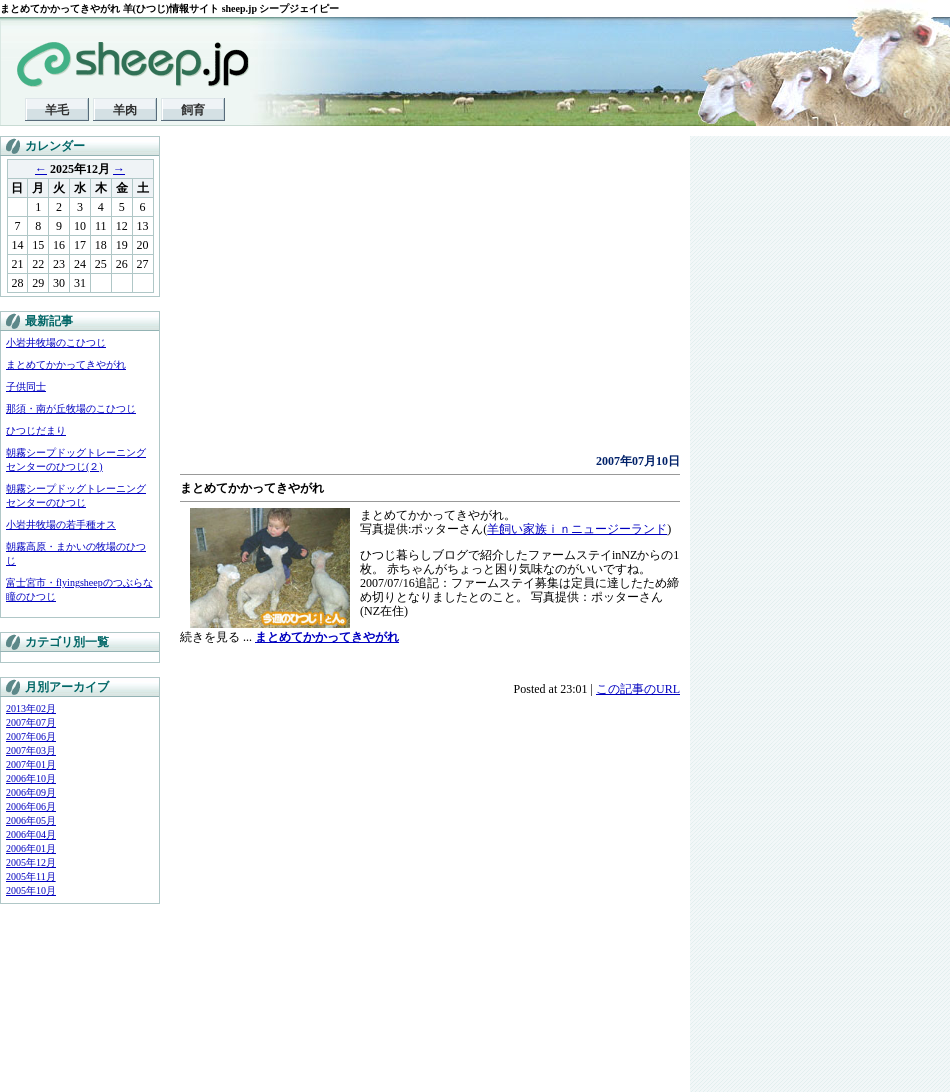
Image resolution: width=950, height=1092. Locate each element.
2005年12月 (31, 862)
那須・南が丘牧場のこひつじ (71, 408)
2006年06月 (31, 806)
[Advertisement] (383, 300)
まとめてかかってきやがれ (66, 364)
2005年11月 (31, 876)
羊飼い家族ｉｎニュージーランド (577, 529)
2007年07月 (31, 722)
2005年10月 (31, 890)
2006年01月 (31, 848)
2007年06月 (31, 736)
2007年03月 (31, 750)
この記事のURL (638, 689)
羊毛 (57, 110)
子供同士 (26, 386)
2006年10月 (31, 778)
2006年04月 (31, 834)
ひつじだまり (36, 430)
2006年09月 (31, 792)
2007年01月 (31, 764)
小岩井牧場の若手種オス (61, 524)
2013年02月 (31, 708)
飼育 (193, 110)
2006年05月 (31, 820)
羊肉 (125, 110)
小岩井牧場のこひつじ (56, 342)
